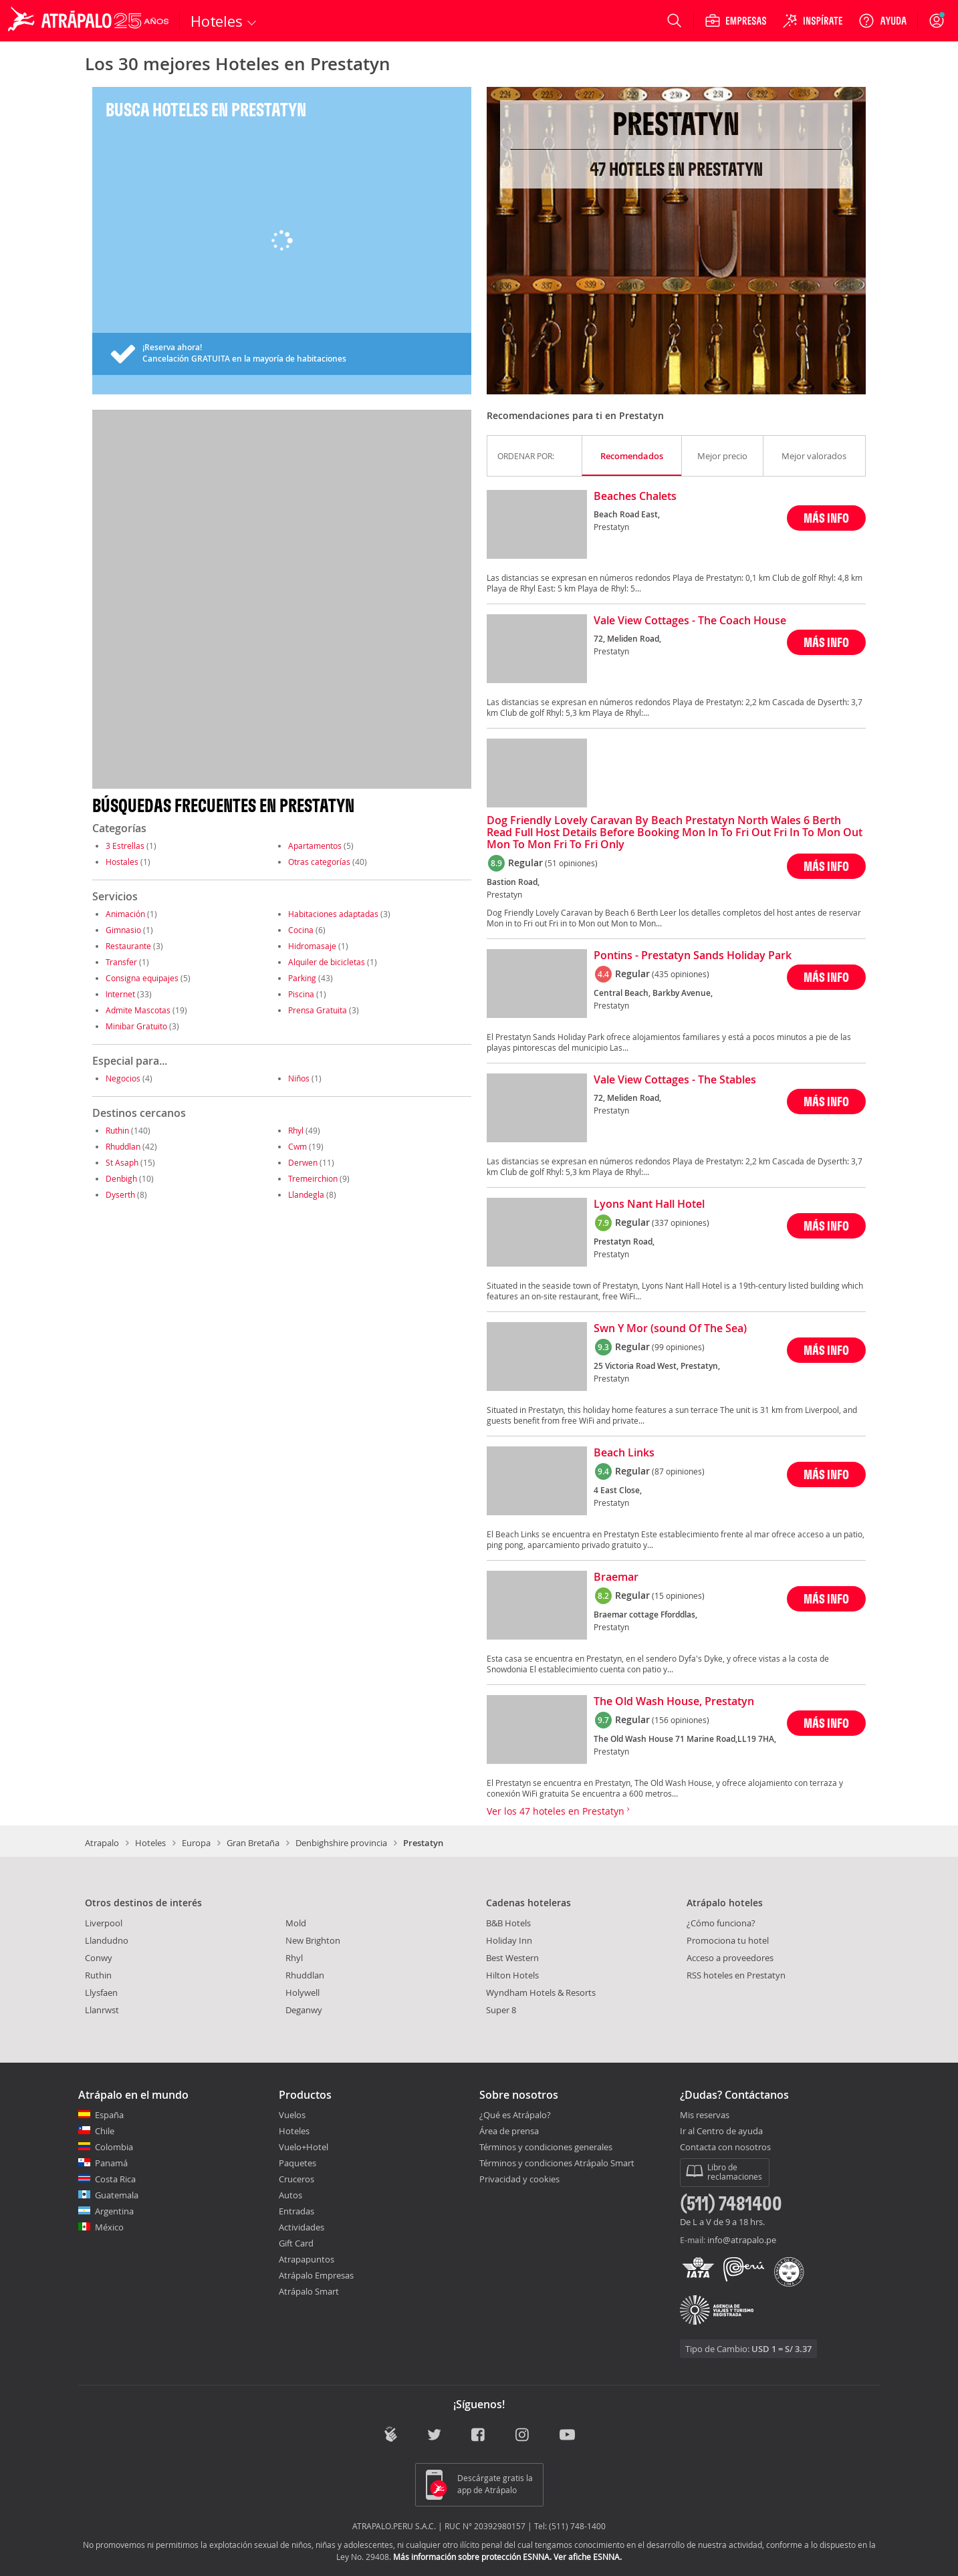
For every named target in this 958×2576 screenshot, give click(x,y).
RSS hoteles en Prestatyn (736, 1975)
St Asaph (122, 1162)
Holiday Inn (509, 1940)
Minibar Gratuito (136, 1026)
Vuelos (292, 2115)
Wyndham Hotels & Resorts (541, 1992)
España (109, 2115)
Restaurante (128, 945)
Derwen (303, 1162)
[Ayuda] (882, 21)
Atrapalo (102, 1843)
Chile (104, 2131)
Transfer (121, 961)
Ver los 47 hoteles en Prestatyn (558, 1811)
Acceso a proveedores (730, 1958)
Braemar (616, 1577)
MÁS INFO (826, 517)
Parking (302, 978)
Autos (290, 2195)
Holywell (302, 1992)
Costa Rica (115, 2179)
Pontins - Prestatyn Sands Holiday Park (693, 955)
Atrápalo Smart (309, 2291)
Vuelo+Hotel (303, 2147)
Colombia (114, 2147)
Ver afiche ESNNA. (588, 2556)
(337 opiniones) (680, 1222)
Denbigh (121, 1178)
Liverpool (103, 1923)
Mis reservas (704, 2115)
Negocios (123, 1078)
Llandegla (306, 1194)
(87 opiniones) (678, 1471)
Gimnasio (123, 929)
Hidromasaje (312, 945)
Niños (299, 1078)
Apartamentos (315, 845)
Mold (295, 1923)
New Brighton (312, 1940)
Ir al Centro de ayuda (721, 2131)
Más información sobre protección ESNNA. (472, 2556)
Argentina (114, 2211)
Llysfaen (101, 1992)
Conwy (98, 1958)
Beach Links (624, 1453)
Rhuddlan (123, 1146)
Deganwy (303, 2010)
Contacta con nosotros (725, 2147)
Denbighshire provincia (341, 1843)
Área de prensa (509, 2131)
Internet (120, 994)
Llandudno (106, 1940)
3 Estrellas (125, 845)
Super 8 (501, 2010)
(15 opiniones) (678, 1595)
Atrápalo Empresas (316, 2275)
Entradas (296, 2211)
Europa (196, 1843)
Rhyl (296, 1130)
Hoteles (150, 1843)
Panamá (111, 2163)
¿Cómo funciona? (721, 1923)
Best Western (512, 1958)
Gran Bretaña (253, 1843)
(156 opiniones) (680, 1719)
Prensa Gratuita (317, 1010)
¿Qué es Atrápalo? (515, 2115)
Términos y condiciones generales (545, 2147)
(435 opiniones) (680, 974)
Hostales (122, 861)
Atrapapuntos (306, 2259)
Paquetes (297, 2163)
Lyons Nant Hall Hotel (649, 1204)
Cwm (297, 1146)
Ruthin (117, 1130)
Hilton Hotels (512, 1975)
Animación (125, 913)
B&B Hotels (508, 1923)
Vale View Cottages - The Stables (675, 1080)
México (109, 2227)
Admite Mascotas (138, 1010)
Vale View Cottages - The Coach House (690, 621)
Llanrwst (102, 2010)
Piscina (301, 994)
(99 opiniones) (678, 1346)
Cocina (301, 929)
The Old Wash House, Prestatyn (674, 1701)
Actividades (301, 2227)
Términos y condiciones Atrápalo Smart (556, 2163)
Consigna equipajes (142, 978)
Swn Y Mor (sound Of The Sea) (670, 1328)
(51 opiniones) (571, 863)
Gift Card (296, 2243)
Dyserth (120, 1194)
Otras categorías (319, 861)
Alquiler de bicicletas (326, 961)
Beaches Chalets (635, 496)
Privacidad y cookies (519, 2179)
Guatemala (116, 2195)
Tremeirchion (313, 1178)
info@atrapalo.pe (741, 2240)
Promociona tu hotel (728, 1940)
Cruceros (296, 2179)
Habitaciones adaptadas (333, 913)
